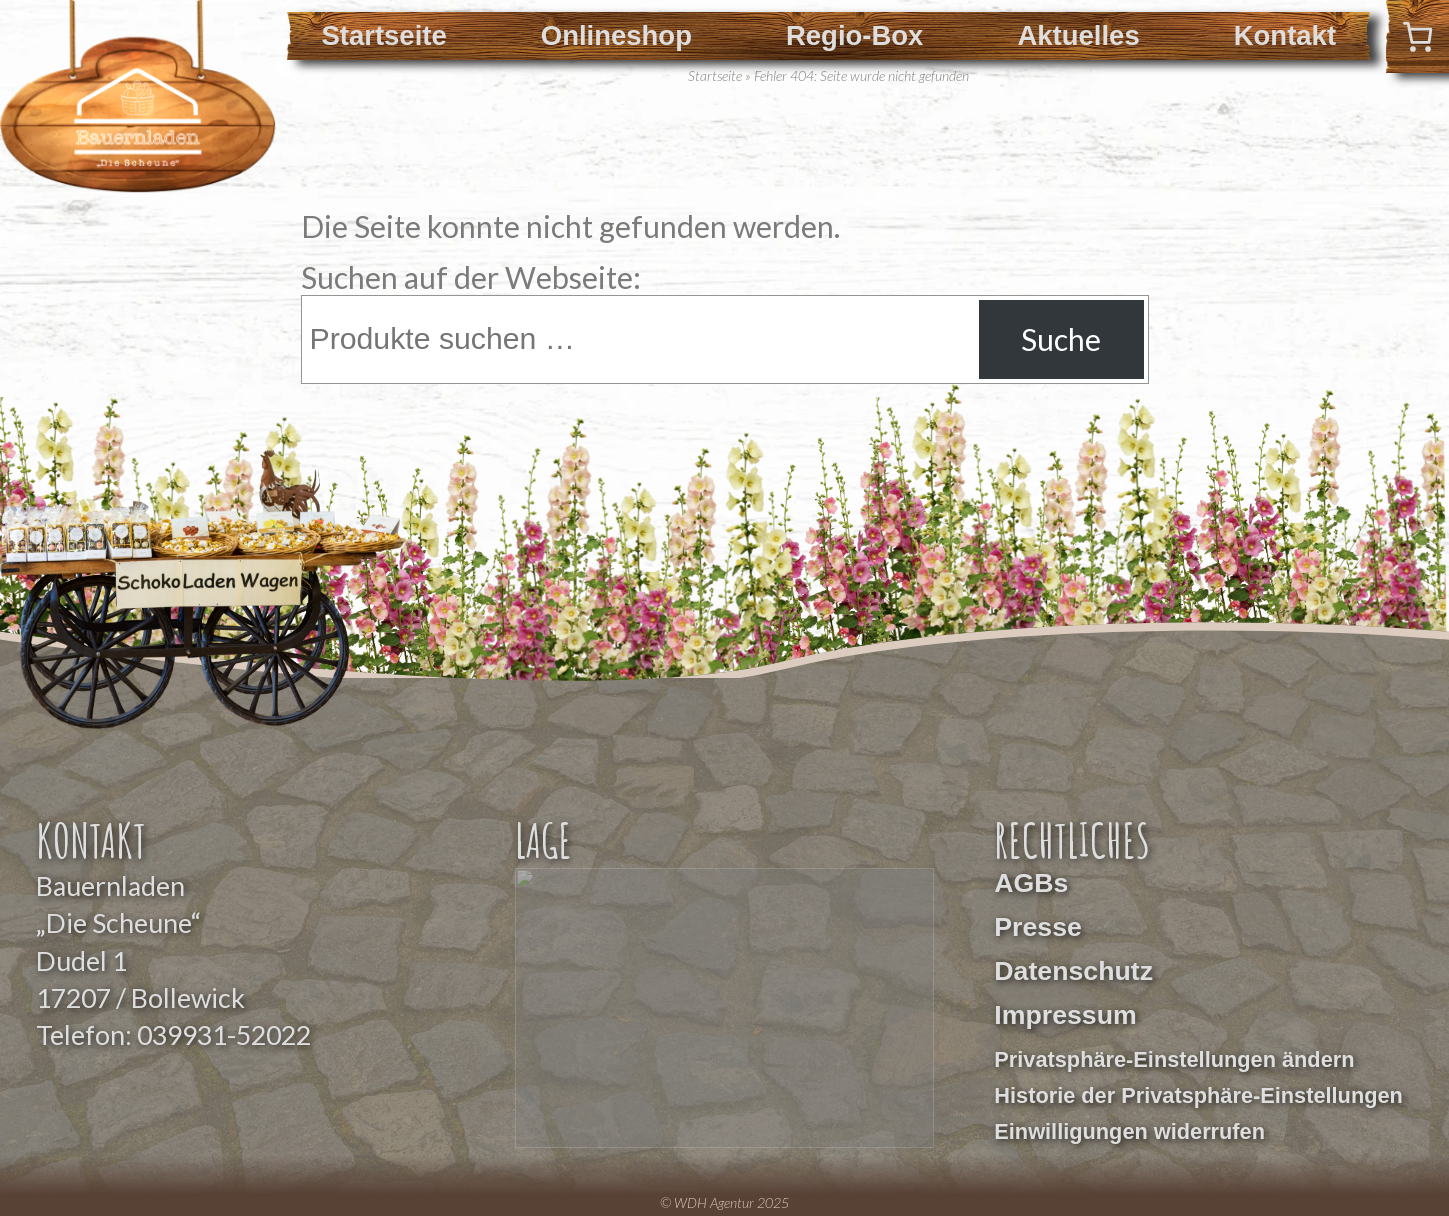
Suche (1061, 339)
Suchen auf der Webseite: (471, 277)
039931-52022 (224, 1035)
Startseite (383, 35)
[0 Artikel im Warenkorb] (1417, 36)
